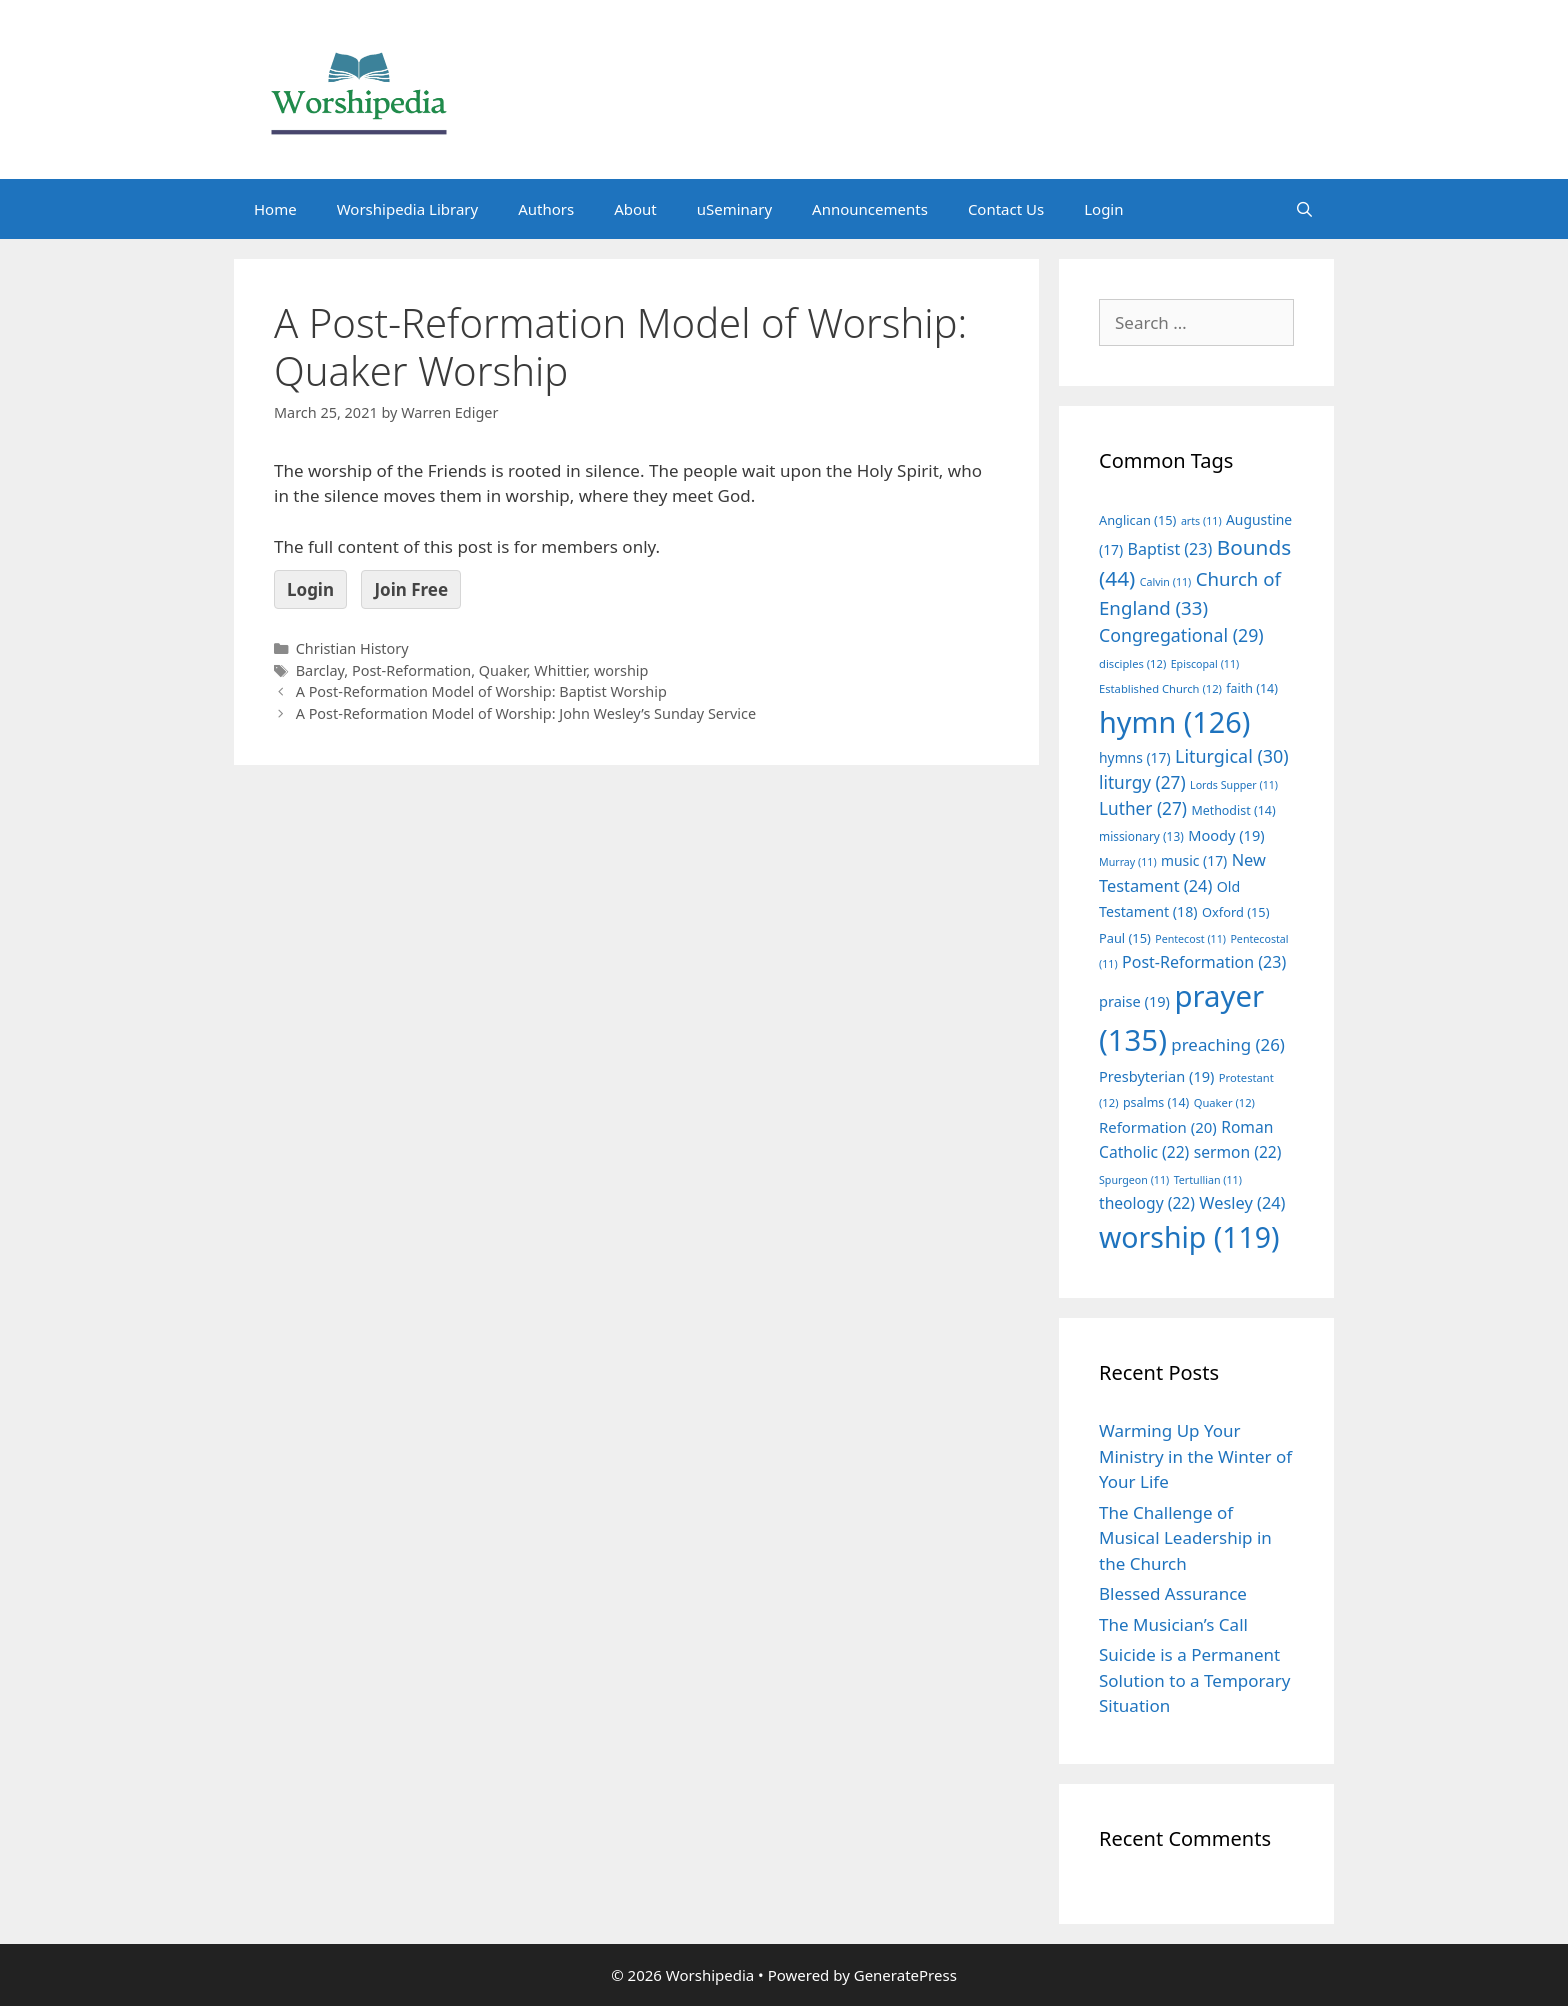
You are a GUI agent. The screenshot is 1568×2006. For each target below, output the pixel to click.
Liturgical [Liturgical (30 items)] (1232, 756)
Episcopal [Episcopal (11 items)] (1205, 664)
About (635, 209)
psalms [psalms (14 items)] (1156, 1102)
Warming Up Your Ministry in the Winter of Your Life (1195, 1456)
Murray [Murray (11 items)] (1128, 862)
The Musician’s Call (1173, 1624)
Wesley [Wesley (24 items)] (1242, 1203)
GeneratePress (905, 1975)
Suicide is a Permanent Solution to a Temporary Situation (1194, 1680)
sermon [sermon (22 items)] (1238, 1152)
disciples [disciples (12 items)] (1132, 663)
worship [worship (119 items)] (1189, 1237)
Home (275, 209)
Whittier (560, 670)
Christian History (352, 648)
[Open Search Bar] (1304, 209)
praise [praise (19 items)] (1134, 1001)
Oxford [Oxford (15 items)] (1235, 912)
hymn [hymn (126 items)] (1174, 721)
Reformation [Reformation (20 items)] (1158, 1127)
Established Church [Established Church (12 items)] (1160, 688)
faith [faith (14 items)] (1252, 688)
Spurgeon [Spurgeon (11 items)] (1134, 1180)
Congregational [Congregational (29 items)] (1181, 635)
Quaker (503, 670)
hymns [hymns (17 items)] (1135, 757)
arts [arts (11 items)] (1201, 521)
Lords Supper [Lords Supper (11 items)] (1234, 785)
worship (621, 670)
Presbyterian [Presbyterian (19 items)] (1156, 1076)
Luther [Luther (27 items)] (1143, 808)
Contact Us (1006, 209)
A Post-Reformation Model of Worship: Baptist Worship (481, 691)
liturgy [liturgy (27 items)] (1142, 782)
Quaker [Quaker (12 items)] (1224, 1102)
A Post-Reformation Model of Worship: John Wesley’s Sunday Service (526, 713)
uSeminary (734, 209)
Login (1103, 209)
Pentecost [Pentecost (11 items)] (1190, 939)
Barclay (320, 670)
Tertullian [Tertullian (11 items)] (1208, 1180)
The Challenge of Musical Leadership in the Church (1185, 1538)
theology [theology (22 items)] (1147, 1203)
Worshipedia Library (407, 209)
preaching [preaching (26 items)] (1228, 1044)
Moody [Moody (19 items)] (1226, 835)
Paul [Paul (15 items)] (1125, 938)
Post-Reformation (411, 670)
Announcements (870, 209)
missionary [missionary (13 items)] (1141, 836)
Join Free (411, 589)
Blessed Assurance (1173, 1593)
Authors (546, 209)
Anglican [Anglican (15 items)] (1137, 520)
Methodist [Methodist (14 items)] (1233, 810)
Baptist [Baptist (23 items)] (1170, 549)
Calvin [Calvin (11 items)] (1166, 582)
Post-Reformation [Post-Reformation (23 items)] (1204, 962)
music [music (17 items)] (1194, 860)
